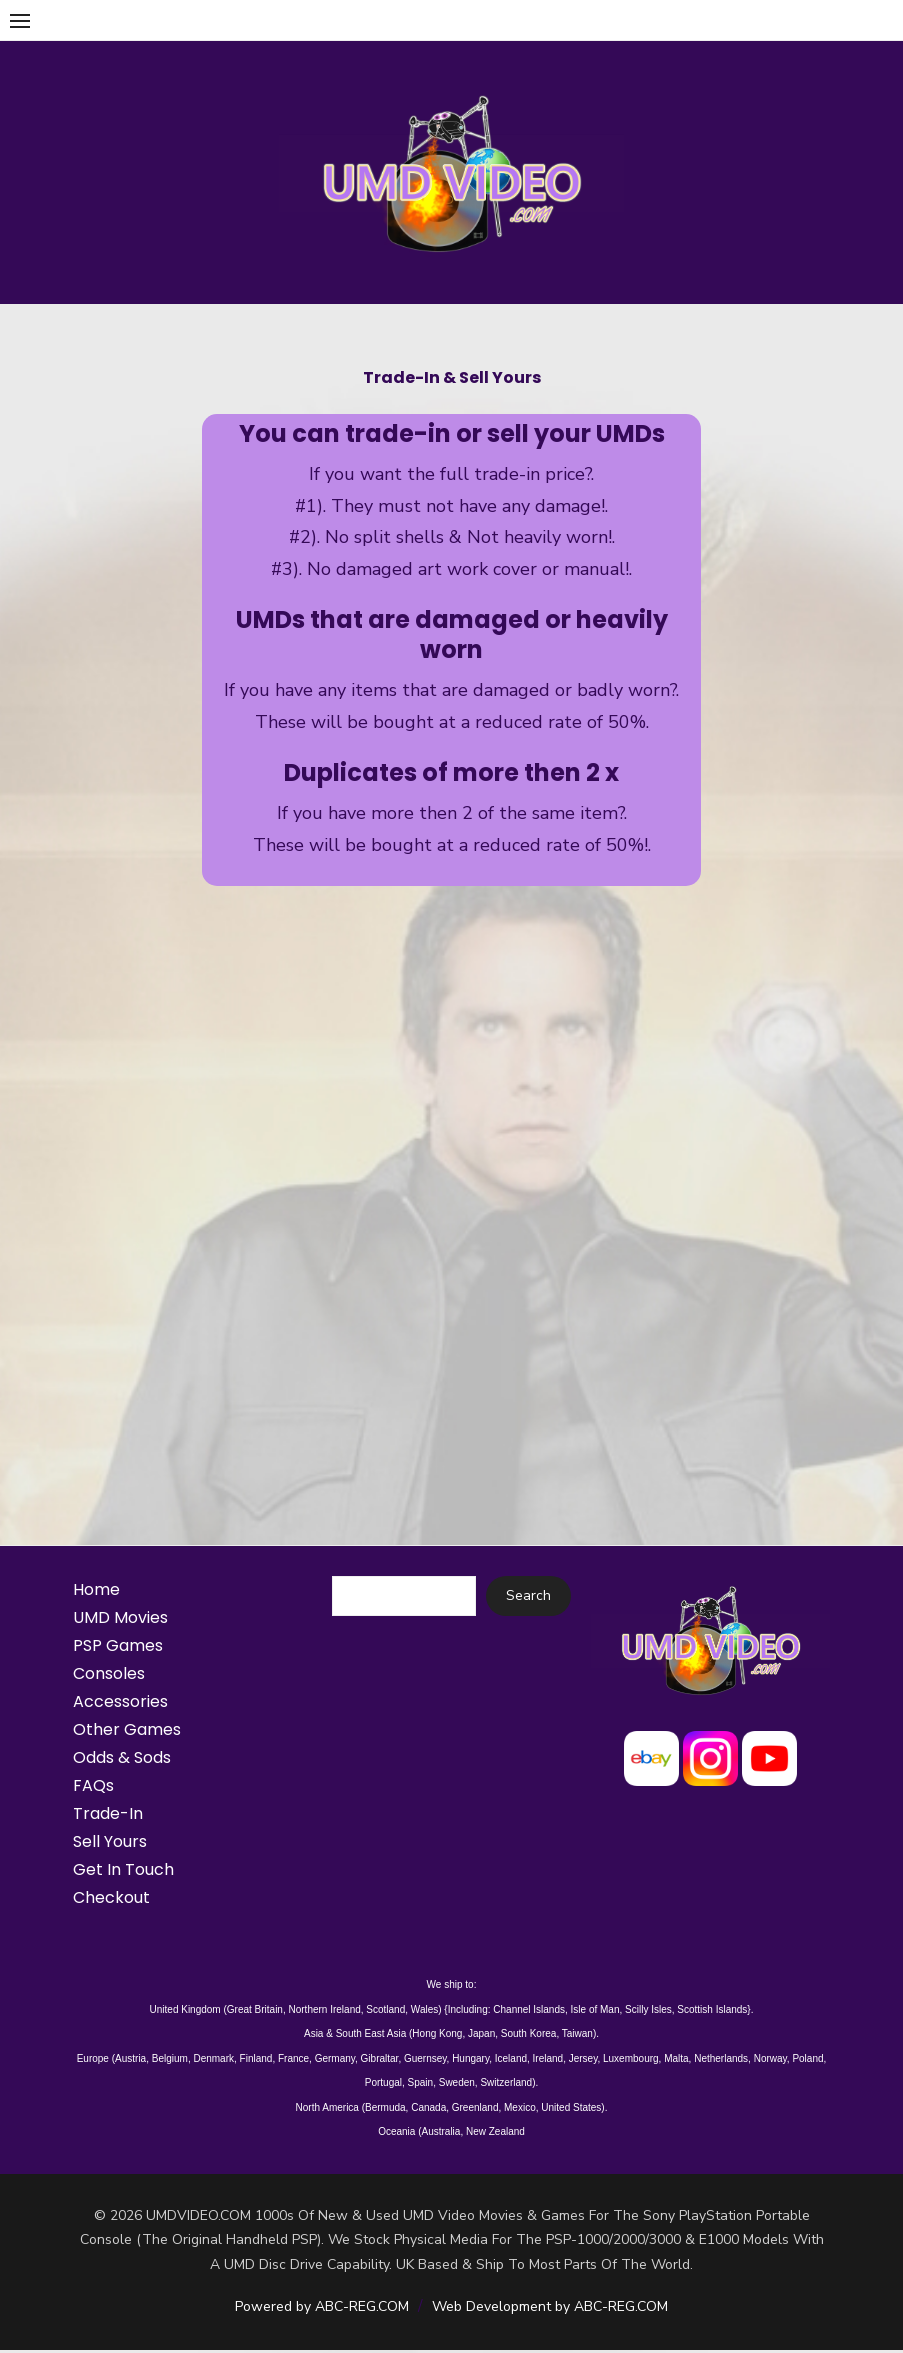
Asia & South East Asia (355, 2036)
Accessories (119, 1704)
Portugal (383, 2085)
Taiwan (577, 2036)
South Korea (529, 2036)
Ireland (548, 2061)
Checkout (110, 1900)
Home (95, 1592)
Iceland (511, 2061)
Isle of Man (595, 2012)
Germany (335, 2061)
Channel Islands (529, 2012)
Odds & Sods (121, 1760)
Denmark (213, 2061)
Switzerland (506, 2085)
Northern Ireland (325, 2012)
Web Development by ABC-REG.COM (550, 2309)
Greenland (475, 2110)
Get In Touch (122, 1872)
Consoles (108, 1676)
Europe (93, 2061)
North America (327, 2110)
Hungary (470, 2061)
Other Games (126, 1732)
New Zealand (495, 2134)
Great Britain (255, 2012)
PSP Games (117, 1648)
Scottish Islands (712, 2012)
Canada (428, 2110)
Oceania (396, 2134)
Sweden (457, 2085)
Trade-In (107, 1816)
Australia (440, 2134)
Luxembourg (631, 2061)
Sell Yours (109, 1844)
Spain (421, 2085)
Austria (130, 2061)
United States (571, 2110)
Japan (481, 2036)
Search (528, 1598)
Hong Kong (437, 2036)
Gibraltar (380, 2061)
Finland (256, 2061)
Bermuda (385, 2110)
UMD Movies (119, 1620)
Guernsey (425, 2061)
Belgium (170, 2061)
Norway (770, 2061)
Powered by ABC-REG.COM (322, 2309)
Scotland (385, 2012)
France (293, 2061)
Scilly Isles (648, 2012)
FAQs (92, 1788)
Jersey (583, 2061)
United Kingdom (185, 2012)
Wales (424, 2012)
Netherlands (721, 2061)
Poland (807, 2061)
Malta (676, 2061)
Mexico (520, 2110)
